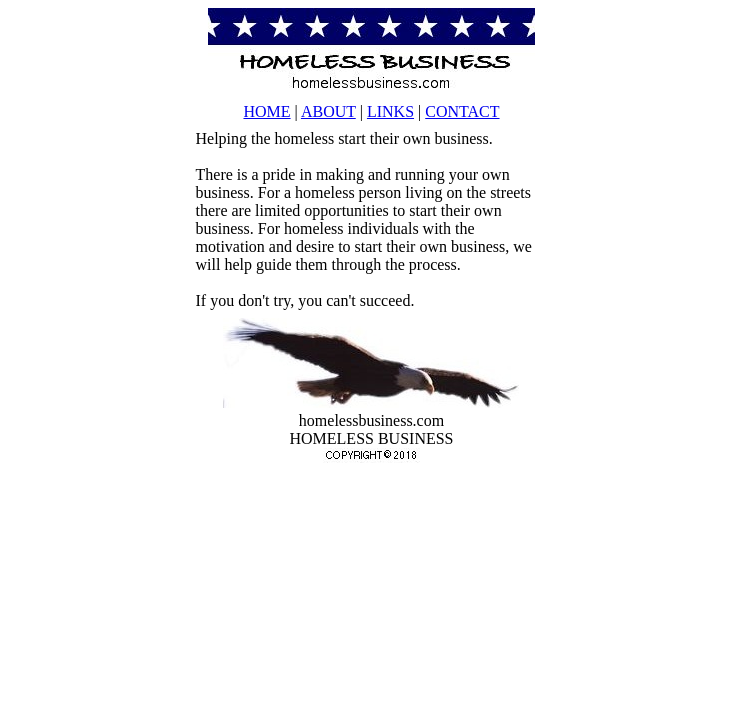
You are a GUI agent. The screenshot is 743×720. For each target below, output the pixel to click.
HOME (266, 111)
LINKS (390, 111)
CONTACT (462, 111)
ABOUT (328, 111)
